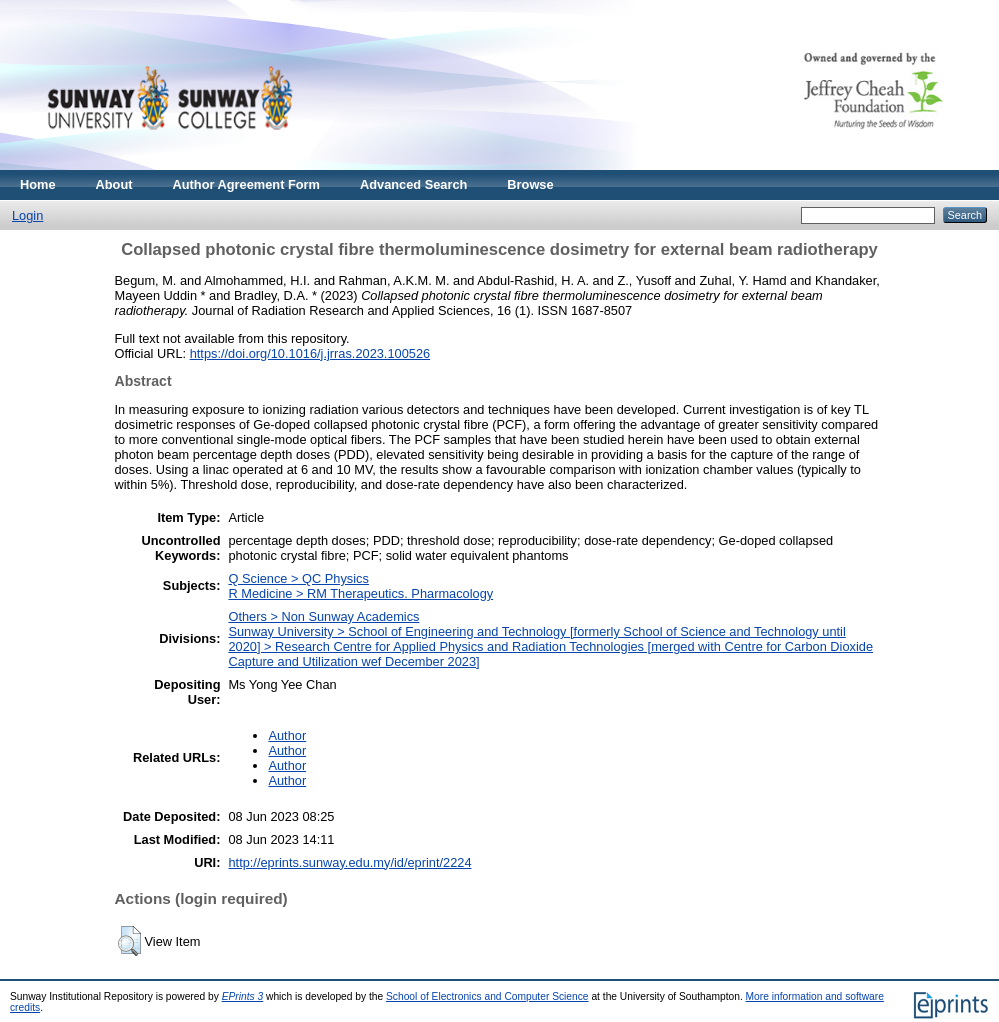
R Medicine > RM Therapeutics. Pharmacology (360, 593)
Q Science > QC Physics (298, 578)
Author (287, 735)
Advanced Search (413, 184)
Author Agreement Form (246, 184)
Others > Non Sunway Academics (323, 616)
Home (38, 184)
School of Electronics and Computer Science (487, 996)
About (114, 184)
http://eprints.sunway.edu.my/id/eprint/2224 (349, 862)
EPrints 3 (243, 996)
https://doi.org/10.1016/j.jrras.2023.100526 (310, 353)
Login (27, 215)
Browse (530, 184)
